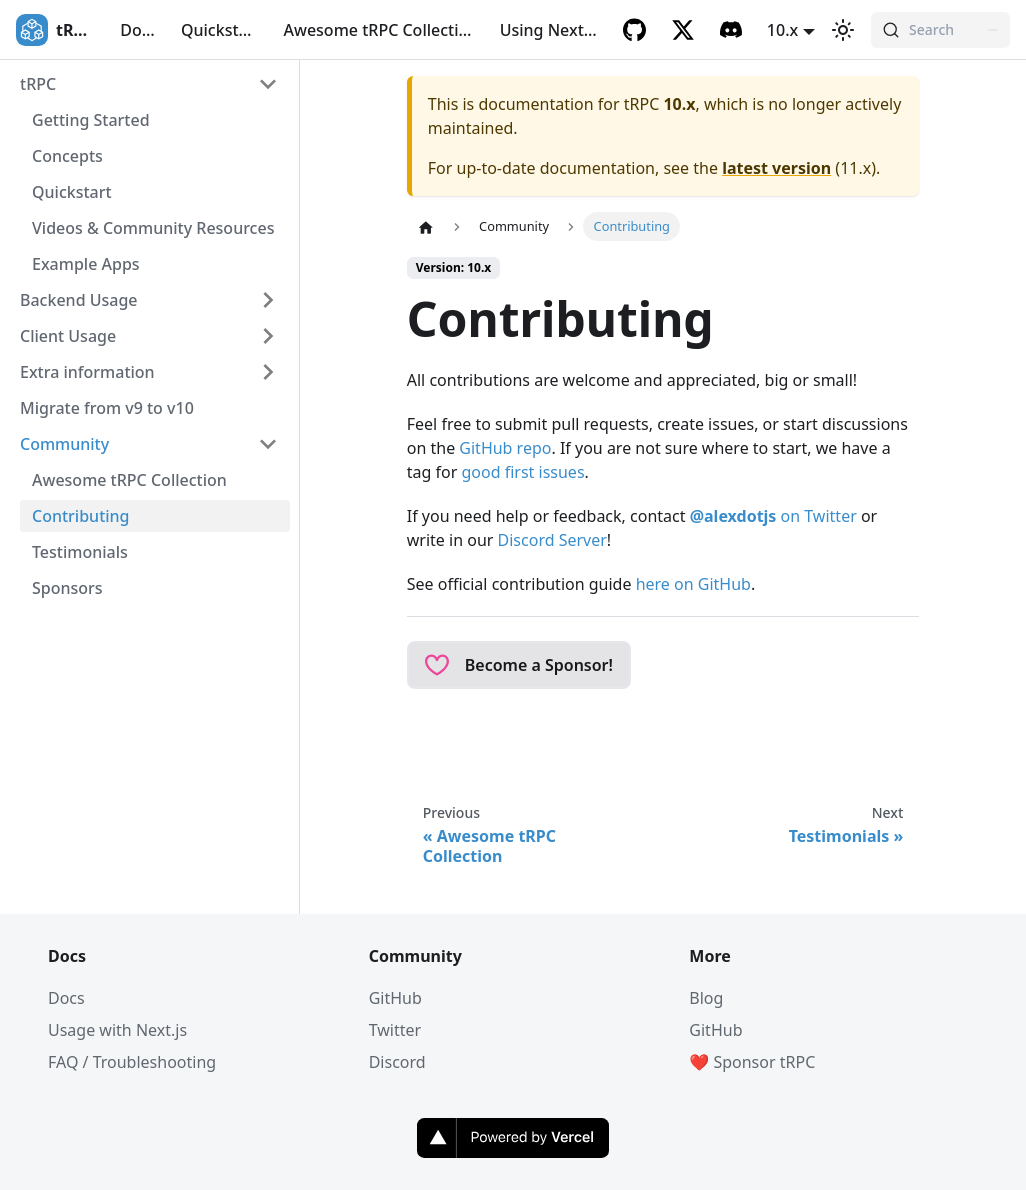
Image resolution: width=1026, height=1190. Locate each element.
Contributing (81, 516)
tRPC (38, 84)
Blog (706, 998)
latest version (776, 168)
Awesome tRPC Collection (381, 30)
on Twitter (773, 516)
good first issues (522, 472)
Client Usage (68, 336)
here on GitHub (693, 584)
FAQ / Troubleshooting (132, 1062)
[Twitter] (683, 30)
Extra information (87, 372)
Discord (397, 1062)
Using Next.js (550, 30)
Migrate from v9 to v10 (107, 408)
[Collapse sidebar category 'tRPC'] (268, 84)
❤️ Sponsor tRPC (752, 1062)
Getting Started (91, 120)
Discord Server (552, 540)
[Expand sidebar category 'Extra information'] (268, 372)
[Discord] (731, 30)
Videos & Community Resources (153, 228)
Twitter (395, 1030)
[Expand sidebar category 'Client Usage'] (268, 336)
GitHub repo (505, 448)
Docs (138, 30)
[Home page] (426, 227)
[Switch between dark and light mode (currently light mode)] (843, 30)
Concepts (67, 156)
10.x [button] (782, 30)
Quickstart (221, 30)
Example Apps (86, 264)
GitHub (395, 998)
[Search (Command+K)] (940, 30)
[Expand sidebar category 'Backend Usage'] (268, 300)
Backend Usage (79, 300)
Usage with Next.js (117, 1030)
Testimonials (80, 552)
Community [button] (64, 444)
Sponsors (67, 588)
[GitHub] (635, 30)
